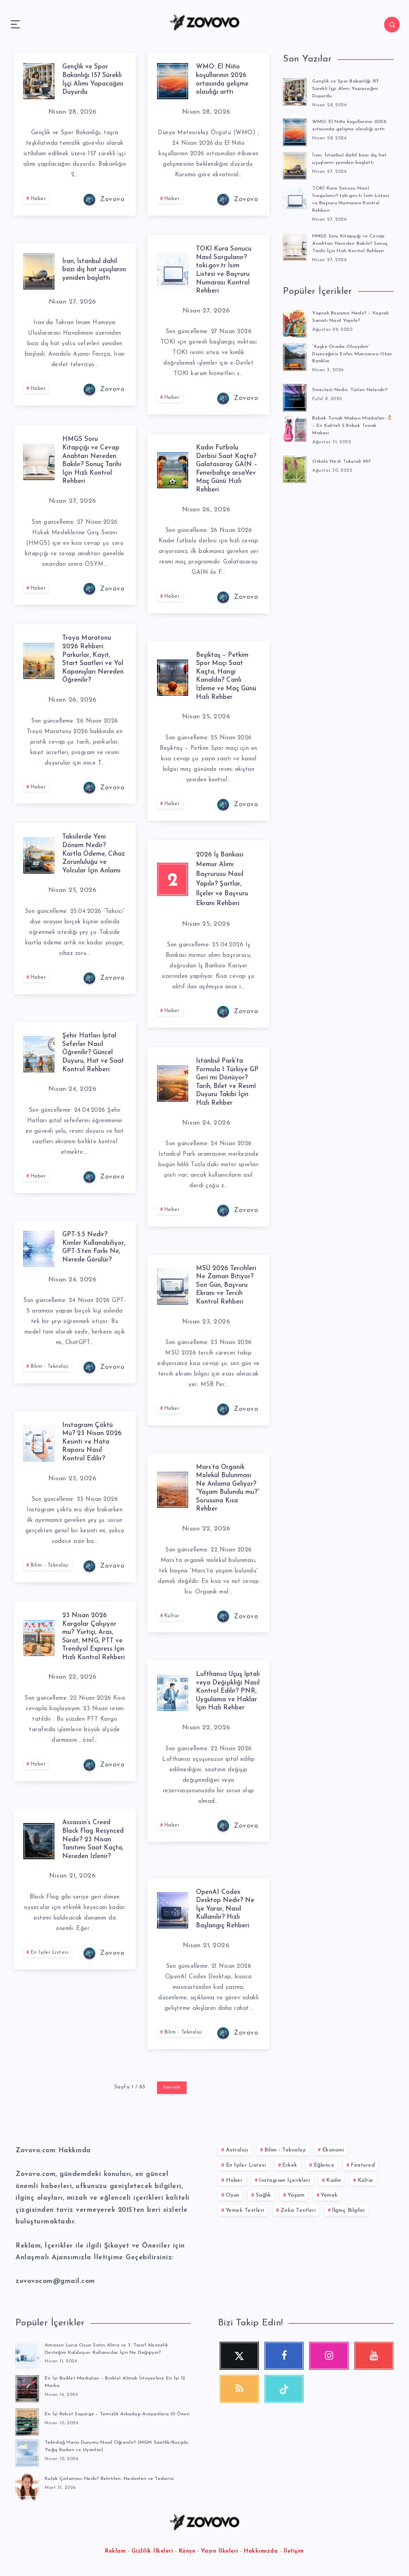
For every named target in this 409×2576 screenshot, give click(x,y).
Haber (39, 208)
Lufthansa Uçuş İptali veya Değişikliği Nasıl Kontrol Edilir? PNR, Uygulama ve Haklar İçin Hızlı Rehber (226, 1699)
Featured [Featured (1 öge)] (363, 2165)
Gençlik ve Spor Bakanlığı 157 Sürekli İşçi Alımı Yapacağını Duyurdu (346, 88)
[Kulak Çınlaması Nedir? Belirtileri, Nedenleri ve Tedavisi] (27, 2487)
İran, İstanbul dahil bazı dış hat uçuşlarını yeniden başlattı (92, 270)
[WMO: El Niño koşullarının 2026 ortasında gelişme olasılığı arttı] (294, 131)
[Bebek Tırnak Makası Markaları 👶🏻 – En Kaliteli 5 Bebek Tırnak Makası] (294, 427)
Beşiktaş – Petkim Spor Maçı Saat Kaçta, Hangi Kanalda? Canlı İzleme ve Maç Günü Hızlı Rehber (224, 676)
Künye (187, 2552)
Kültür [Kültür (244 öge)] (366, 2180)
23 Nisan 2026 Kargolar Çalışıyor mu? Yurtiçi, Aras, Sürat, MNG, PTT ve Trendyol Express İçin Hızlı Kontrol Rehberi (91, 1641)
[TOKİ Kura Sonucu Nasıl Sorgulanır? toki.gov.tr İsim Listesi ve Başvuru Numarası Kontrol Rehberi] (294, 197)
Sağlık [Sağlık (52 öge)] (263, 2195)
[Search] (385, 24)
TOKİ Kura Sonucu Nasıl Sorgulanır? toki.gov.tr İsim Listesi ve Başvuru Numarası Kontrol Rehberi (225, 270)
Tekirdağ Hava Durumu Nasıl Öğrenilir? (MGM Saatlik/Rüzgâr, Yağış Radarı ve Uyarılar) (101, 2448)
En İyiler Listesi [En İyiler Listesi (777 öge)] (246, 2165)
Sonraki (172, 2087)
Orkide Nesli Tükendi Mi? (342, 460)
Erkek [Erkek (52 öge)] (289, 2165)
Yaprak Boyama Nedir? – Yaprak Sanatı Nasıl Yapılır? (352, 316)
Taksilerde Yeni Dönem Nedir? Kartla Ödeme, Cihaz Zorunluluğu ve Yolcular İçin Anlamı (90, 858)
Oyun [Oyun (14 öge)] (232, 2195)
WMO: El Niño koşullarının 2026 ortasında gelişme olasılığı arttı (224, 79)
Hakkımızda (261, 2552)
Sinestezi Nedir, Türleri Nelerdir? (352, 389)
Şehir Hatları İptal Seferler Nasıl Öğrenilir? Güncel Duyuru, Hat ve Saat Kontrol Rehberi (91, 1056)
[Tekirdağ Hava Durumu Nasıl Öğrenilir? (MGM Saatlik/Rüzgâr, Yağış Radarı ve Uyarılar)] (27, 2453)
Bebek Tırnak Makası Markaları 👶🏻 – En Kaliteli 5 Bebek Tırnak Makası (350, 425)
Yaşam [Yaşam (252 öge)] (296, 2195)
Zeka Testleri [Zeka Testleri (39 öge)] (298, 2210)
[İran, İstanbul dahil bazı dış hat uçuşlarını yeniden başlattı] (294, 164)
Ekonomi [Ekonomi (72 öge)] (333, 2150)
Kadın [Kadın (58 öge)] (333, 2180)
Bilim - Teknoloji (52, 1375)
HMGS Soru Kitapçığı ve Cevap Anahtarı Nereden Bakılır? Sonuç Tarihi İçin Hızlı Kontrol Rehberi (93, 460)
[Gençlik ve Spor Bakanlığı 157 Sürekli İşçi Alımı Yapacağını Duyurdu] (294, 90)
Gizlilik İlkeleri (152, 2552)
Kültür (173, 1624)
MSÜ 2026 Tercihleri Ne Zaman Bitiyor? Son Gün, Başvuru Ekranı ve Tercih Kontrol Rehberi (227, 1289)
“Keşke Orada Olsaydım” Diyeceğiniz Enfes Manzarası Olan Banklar (347, 353)
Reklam (115, 2552)
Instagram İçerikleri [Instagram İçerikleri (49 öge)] (284, 2180)
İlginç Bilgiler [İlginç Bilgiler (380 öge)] (348, 2210)
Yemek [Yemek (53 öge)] (329, 2195)
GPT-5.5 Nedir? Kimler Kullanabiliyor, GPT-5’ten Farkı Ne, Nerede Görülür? (93, 1251)
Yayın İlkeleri (219, 2552)
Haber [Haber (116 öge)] (234, 2180)
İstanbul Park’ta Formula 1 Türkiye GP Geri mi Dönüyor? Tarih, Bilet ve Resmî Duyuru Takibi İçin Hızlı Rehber (224, 1086)
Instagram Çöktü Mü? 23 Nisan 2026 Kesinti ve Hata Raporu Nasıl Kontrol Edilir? (94, 1441)
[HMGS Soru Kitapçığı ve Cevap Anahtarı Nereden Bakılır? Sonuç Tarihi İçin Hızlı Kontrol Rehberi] (294, 245)
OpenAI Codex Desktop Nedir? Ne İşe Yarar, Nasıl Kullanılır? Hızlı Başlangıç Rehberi (228, 1908)
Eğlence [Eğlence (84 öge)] (324, 2165)
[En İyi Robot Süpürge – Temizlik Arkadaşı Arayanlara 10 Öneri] (27, 2420)
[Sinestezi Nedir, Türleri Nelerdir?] (294, 396)
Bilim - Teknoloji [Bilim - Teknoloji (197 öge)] (285, 2150)
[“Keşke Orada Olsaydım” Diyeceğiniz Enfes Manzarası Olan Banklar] (294, 355)
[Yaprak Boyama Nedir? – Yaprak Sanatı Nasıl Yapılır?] (294, 322)
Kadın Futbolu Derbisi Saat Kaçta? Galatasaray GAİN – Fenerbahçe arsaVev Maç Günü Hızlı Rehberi (226, 473)
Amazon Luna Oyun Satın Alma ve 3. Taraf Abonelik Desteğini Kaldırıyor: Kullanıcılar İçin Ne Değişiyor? (108, 2349)
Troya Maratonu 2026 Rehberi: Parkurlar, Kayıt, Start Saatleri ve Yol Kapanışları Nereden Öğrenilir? (93, 659)
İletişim (293, 2552)
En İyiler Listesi (51, 1961)
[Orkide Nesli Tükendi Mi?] (294, 467)
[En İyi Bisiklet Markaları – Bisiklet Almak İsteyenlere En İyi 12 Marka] (27, 2387)
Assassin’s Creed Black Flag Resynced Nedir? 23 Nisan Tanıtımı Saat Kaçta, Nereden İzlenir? (89, 1843)
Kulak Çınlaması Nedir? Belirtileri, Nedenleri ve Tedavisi (112, 2480)
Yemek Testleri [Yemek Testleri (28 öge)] (245, 2210)
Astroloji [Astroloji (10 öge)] (237, 2150)
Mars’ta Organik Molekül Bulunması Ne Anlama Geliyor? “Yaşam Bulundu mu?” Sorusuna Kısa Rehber (224, 1492)
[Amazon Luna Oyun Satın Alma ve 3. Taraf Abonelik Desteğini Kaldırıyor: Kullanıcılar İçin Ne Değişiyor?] (27, 2354)
